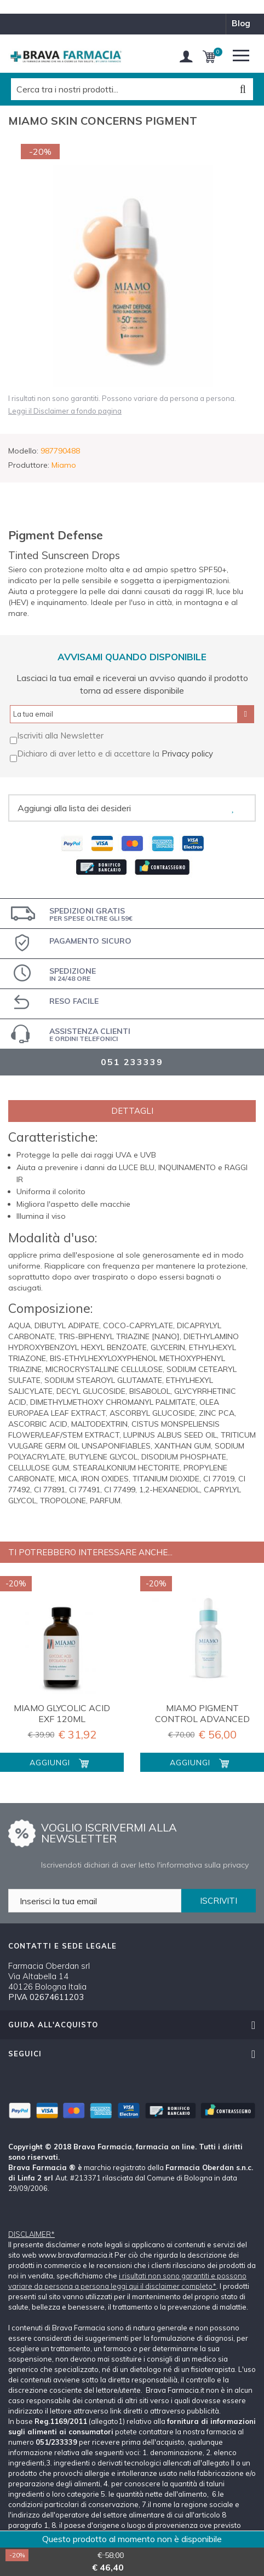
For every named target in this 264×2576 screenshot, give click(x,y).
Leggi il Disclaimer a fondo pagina (65, 410)
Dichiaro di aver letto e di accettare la (89, 753)
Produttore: (28, 465)
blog (241, 23)
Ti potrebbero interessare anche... (90, 1552)
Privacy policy (187, 753)
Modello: (23, 451)
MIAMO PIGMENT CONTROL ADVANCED (202, 1713)
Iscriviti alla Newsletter (60, 735)
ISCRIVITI (218, 1900)
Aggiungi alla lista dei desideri (74, 808)
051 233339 (132, 1061)
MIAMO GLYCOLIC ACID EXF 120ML (62, 1713)
